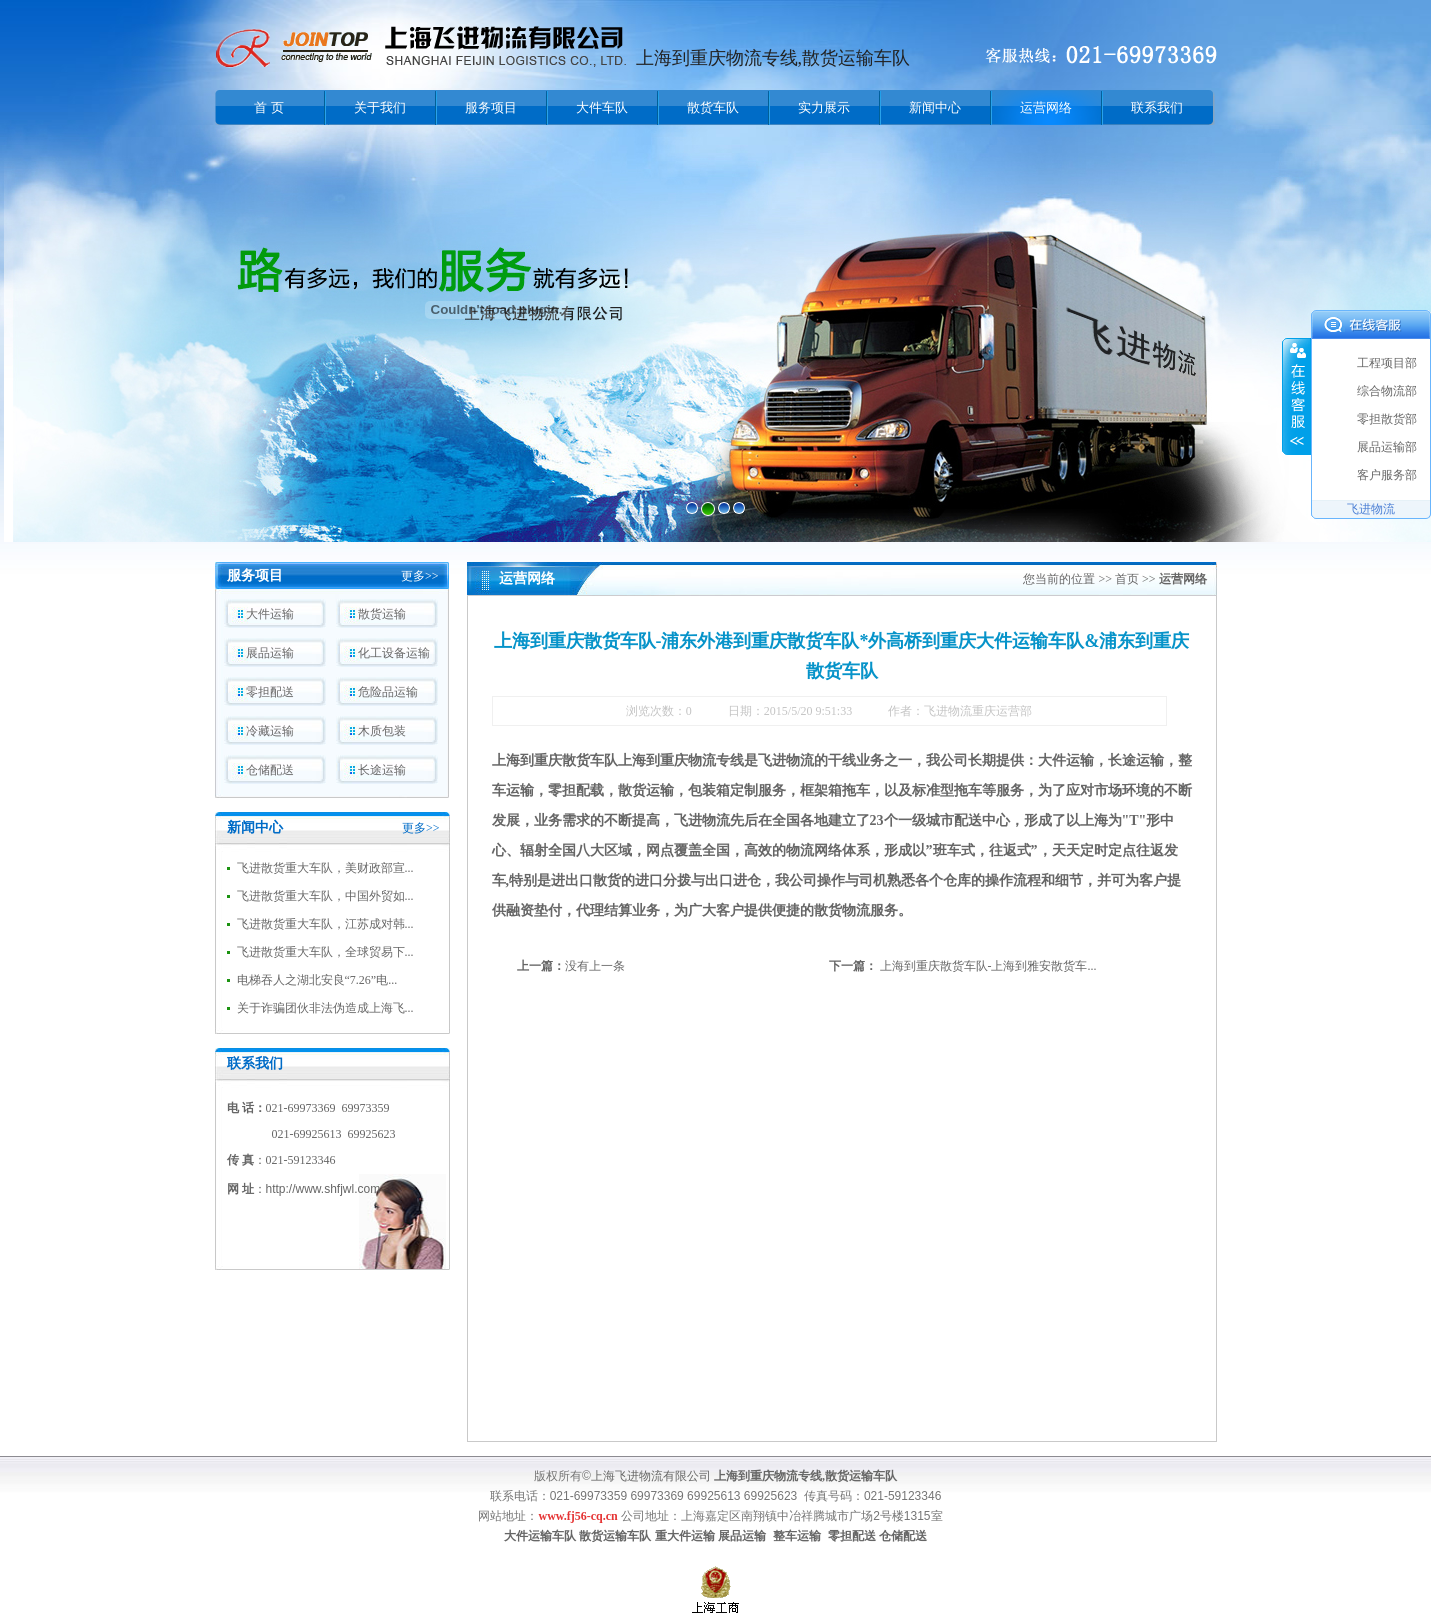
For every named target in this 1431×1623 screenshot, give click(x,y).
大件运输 (270, 614)
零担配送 (270, 692)
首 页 (268, 107)
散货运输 (382, 614)
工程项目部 (1387, 363)
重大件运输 (685, 1536)
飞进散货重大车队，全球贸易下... (325, 952)
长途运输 (382, 770)
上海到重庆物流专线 (681, 760)
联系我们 (1157, 107)
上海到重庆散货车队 (555, 760)
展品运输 (270, 653)
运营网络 (1046, 107)
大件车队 (602, 107)
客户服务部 (1387, 475)
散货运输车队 (615, 1536)
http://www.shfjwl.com (323, 1189)
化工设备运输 (394, 653)
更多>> (420, 576)
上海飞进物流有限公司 (651, 1476)
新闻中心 (935, 107)
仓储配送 (270, 770)
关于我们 (380, 107)
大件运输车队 (540, 1536)
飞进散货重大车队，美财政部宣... (325, 868)
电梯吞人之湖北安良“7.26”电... (317, 980)
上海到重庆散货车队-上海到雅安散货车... (988, 966)
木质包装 (382, 731)
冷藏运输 (270, 731)
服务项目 (491, 107)
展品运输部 (1387, 447)
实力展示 (824, 107)
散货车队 (713, 107)
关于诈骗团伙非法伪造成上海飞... (325, 1008)
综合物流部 (1387, 391)
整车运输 (797, 1536)
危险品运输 (388, 692)
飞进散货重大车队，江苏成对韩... (325, 924)
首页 (1127, 579)
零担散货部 (1387, 419)
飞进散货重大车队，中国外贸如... (325, 896)
